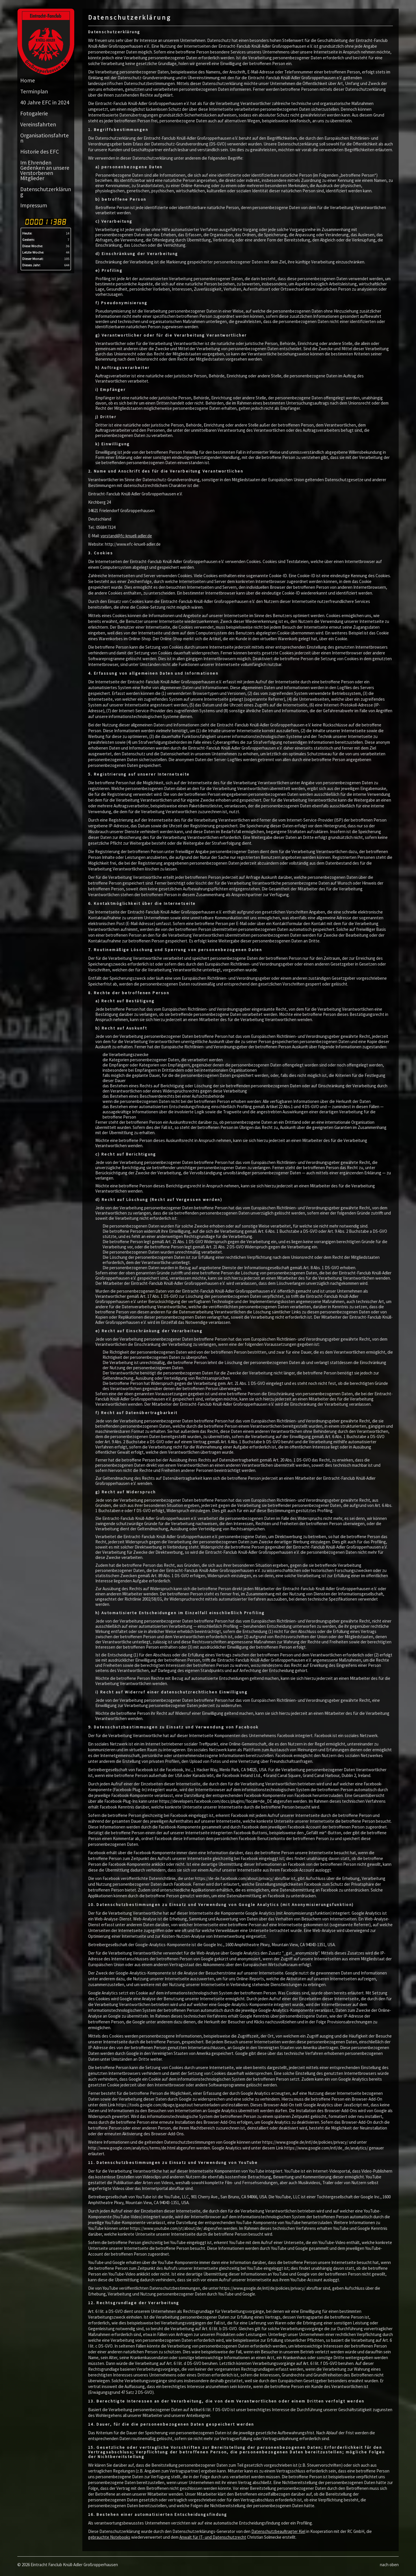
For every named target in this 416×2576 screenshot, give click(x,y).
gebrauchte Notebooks (109, 2537)
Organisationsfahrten (44, 138)
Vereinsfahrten (38, 124)
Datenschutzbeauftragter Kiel (278, 2531)
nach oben (389, 2564)
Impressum (33, 205)
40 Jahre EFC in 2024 (44, 102)
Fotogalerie (34, 113)
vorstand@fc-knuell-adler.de (126, 535)
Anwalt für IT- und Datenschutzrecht (212, 2537)
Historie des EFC (39, 151)
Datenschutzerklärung (45, 192)
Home (27, 80)
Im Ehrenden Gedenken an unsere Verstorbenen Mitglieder (44, 170)
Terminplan (34, 91)
